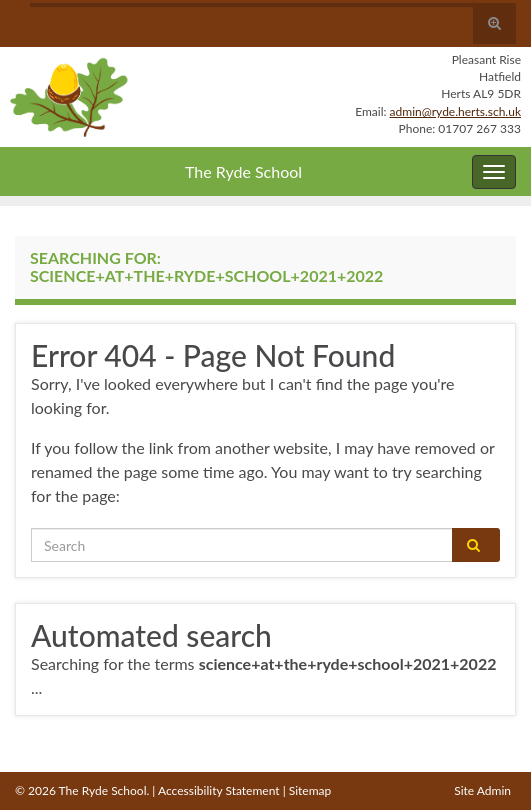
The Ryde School (243, 171)
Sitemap (310, 790)
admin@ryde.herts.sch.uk (455, 111)
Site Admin (482, 790)
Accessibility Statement (219, 790)
